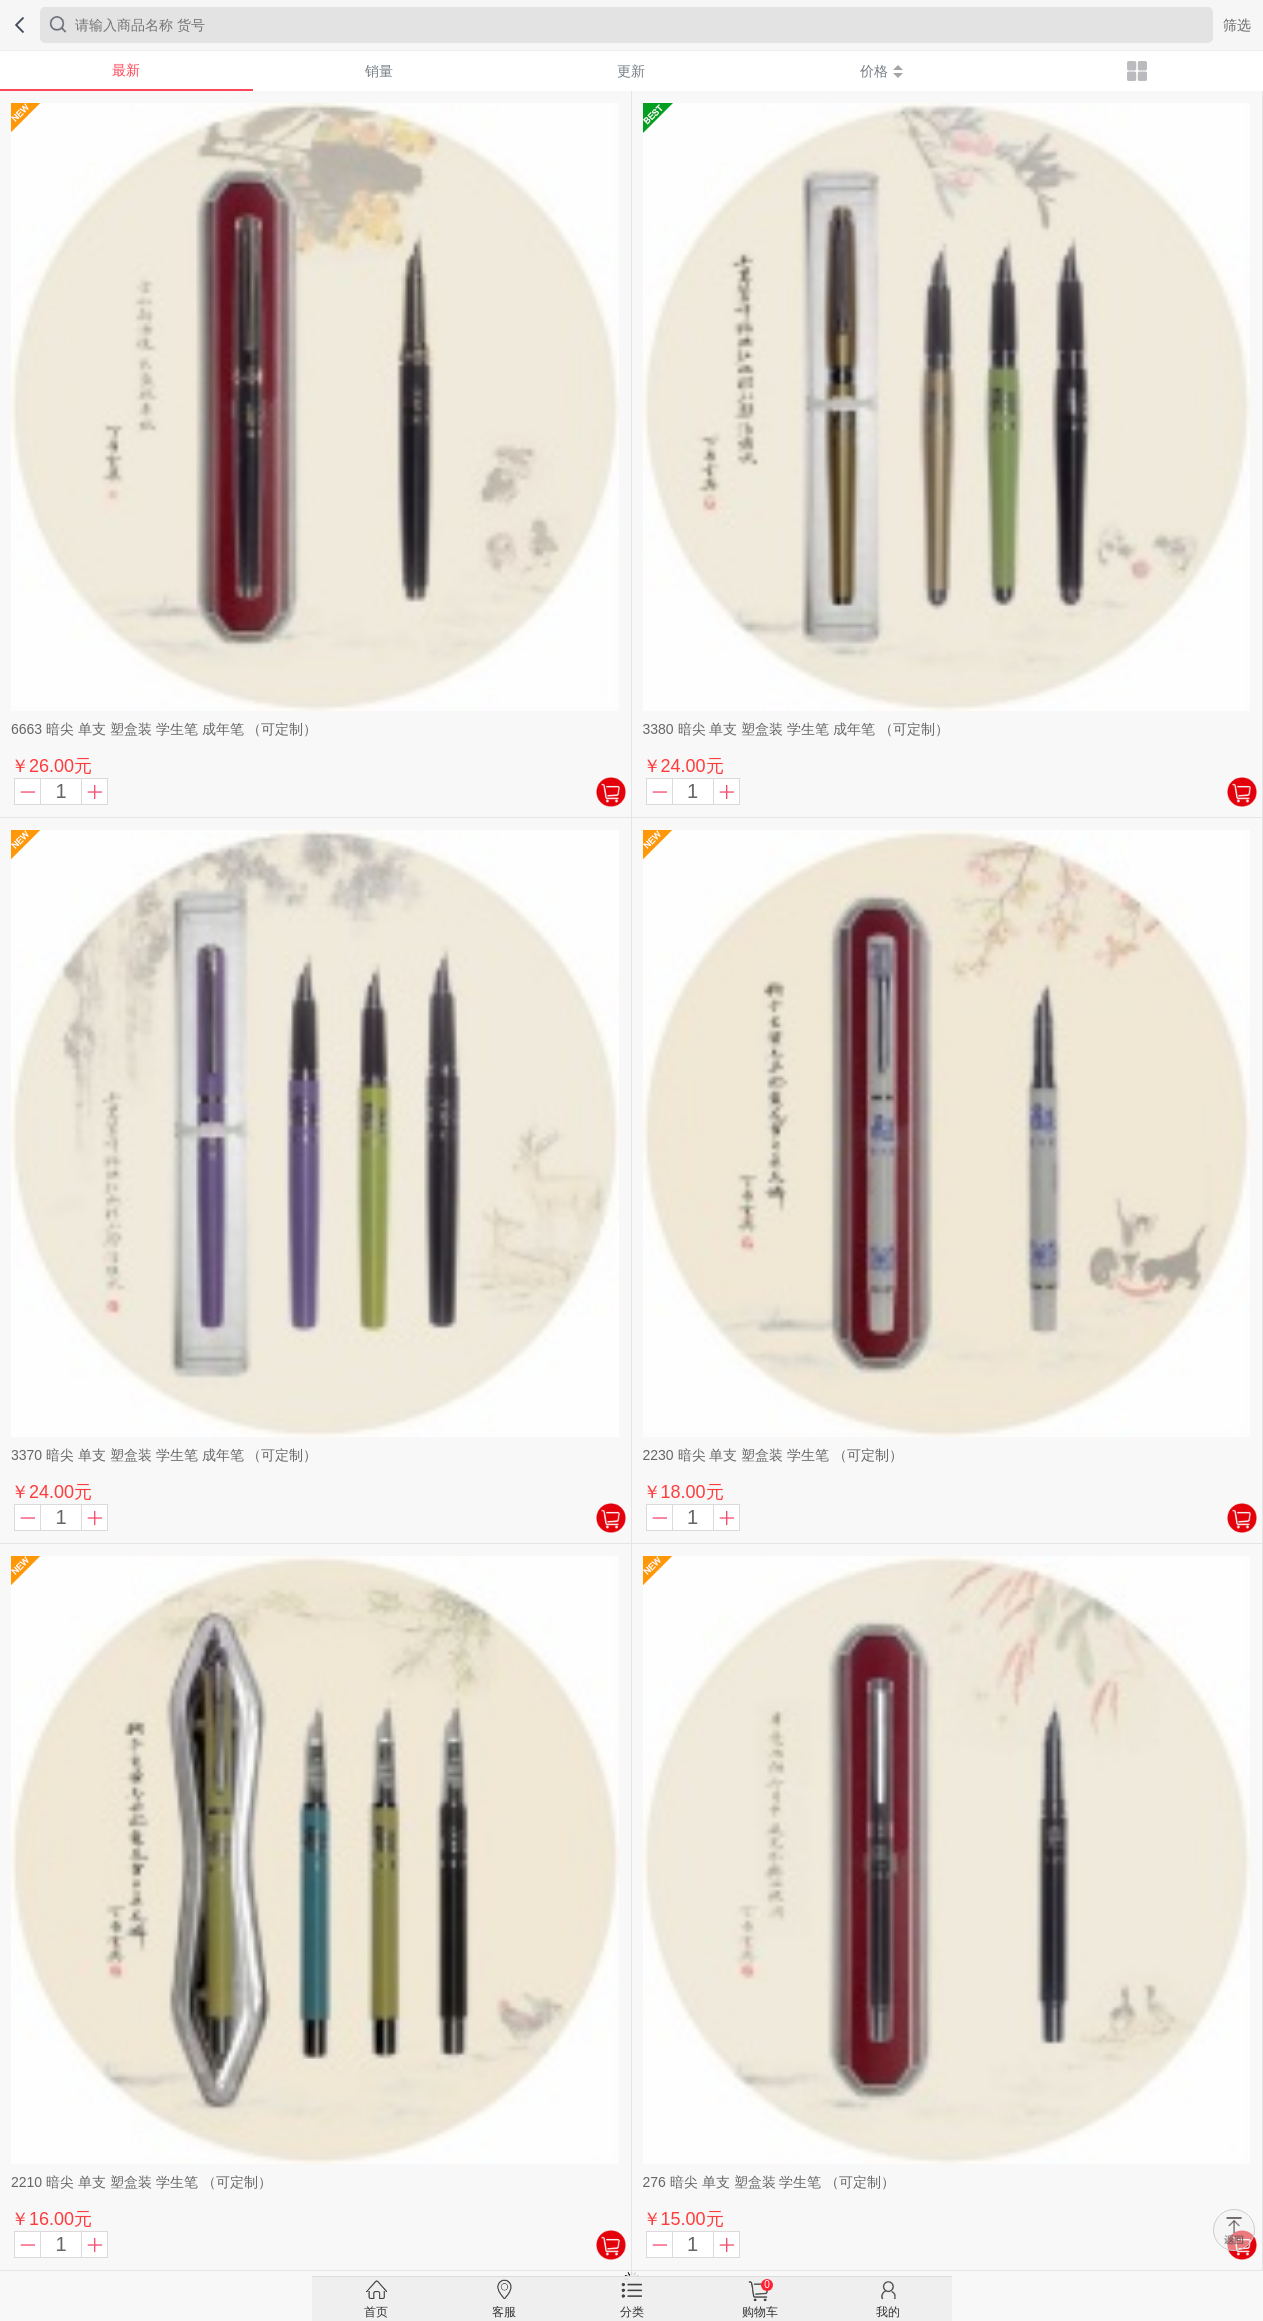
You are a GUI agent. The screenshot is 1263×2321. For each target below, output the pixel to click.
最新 (126, 70)
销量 (379, 71)
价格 (881, 71)
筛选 (1237, 25)
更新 (631, 71)
